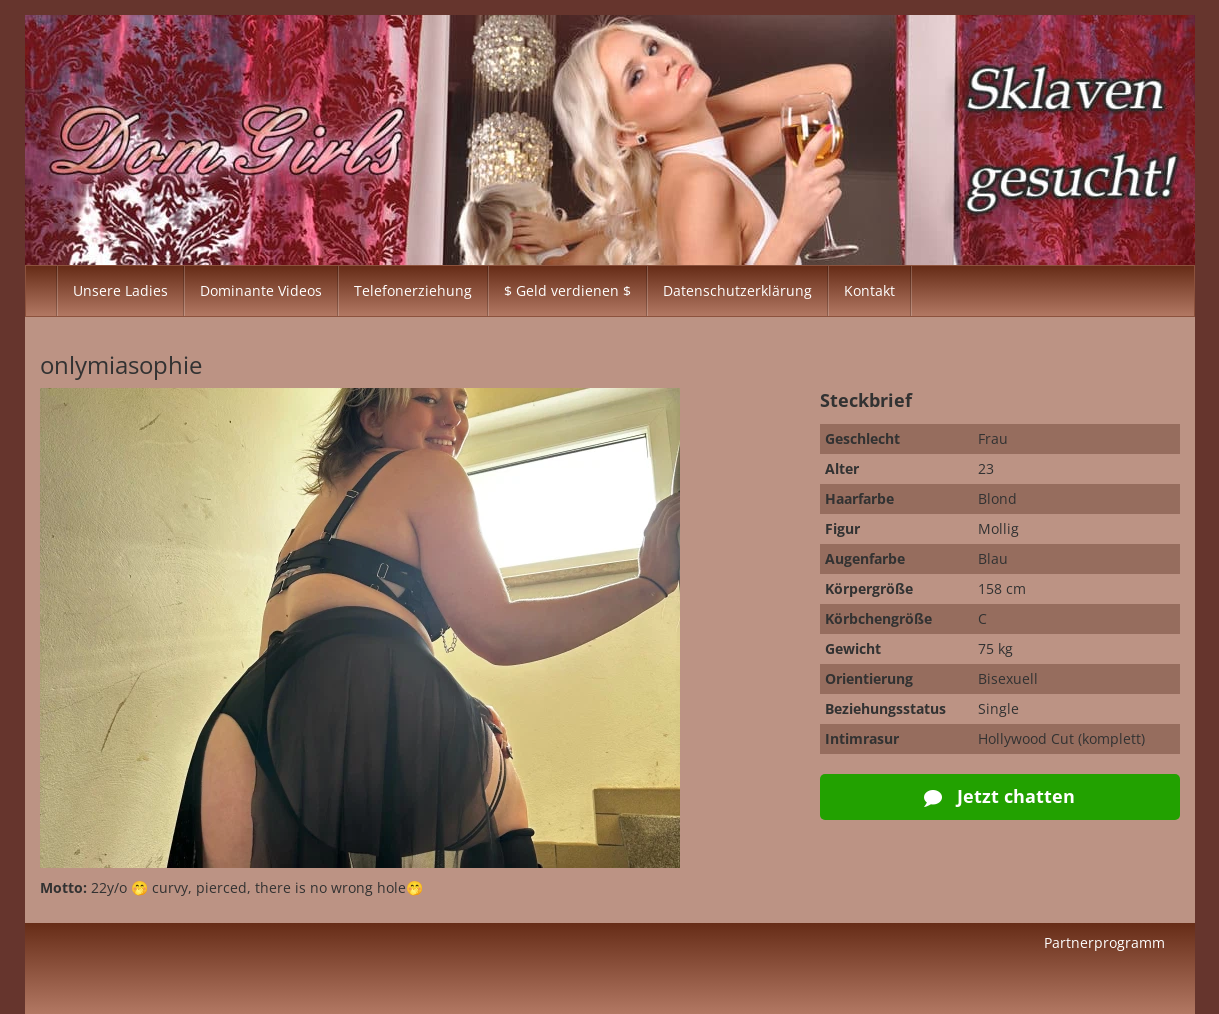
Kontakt (869, 290)
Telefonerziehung (413, 290)
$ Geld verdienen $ (567, 290)
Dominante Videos (261, 290)
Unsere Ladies (120, 290)
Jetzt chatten (999, 796)
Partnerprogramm (1104, 942)
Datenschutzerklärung (737, 290)
